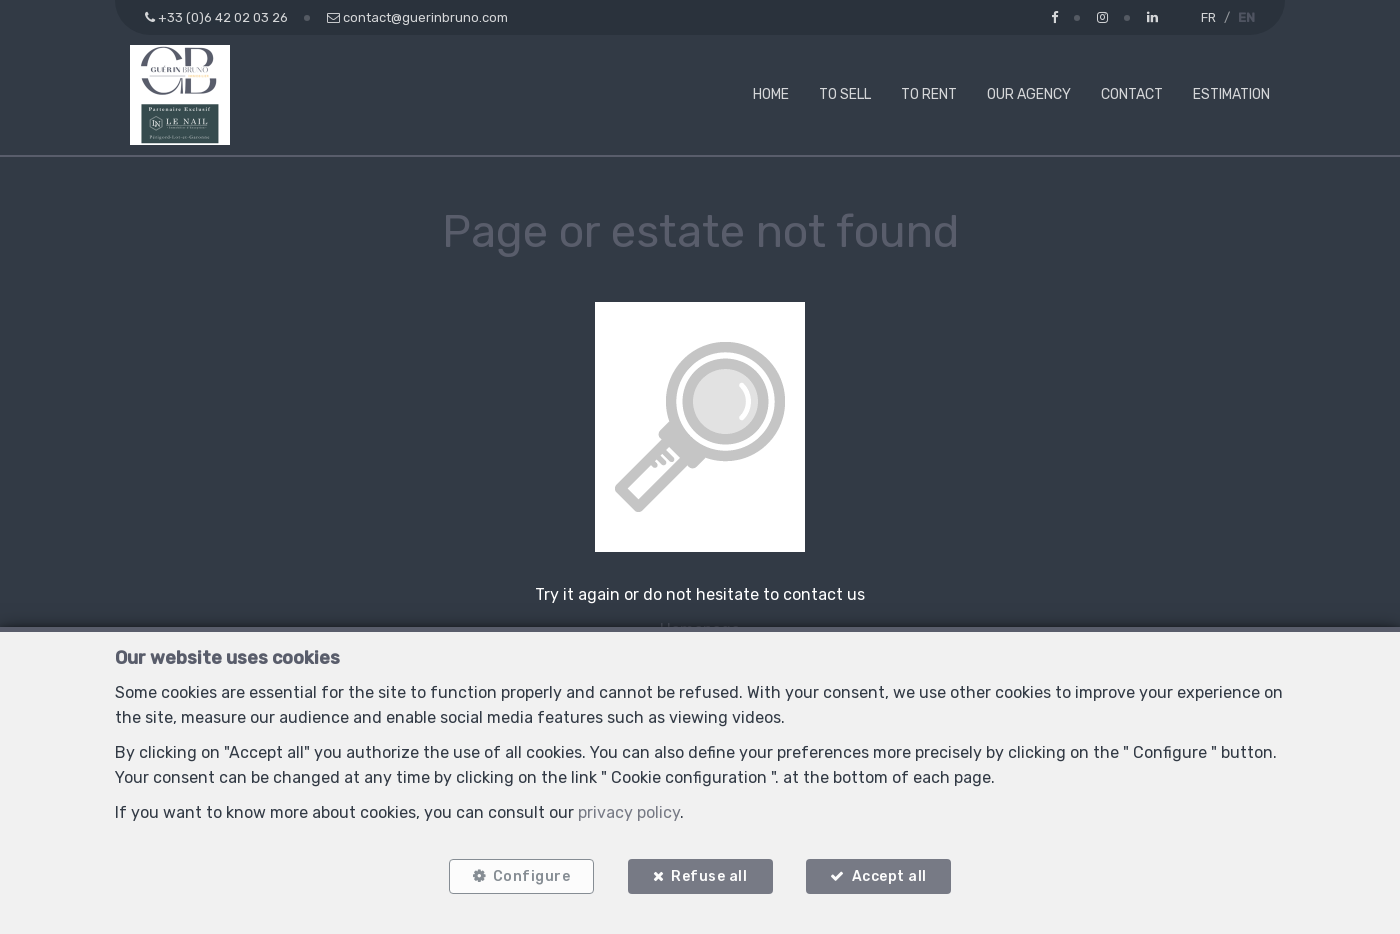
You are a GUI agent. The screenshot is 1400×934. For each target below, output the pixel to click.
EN (1246, 17)
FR (1208, 17)
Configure (531, 876)
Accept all (889, 876)
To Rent (929, 94)
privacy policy (629, 811)
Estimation (1231, 94)
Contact (1132, 94)
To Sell (845, 94)
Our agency (1029, 94)
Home (771, 94)
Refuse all (709, 876)
